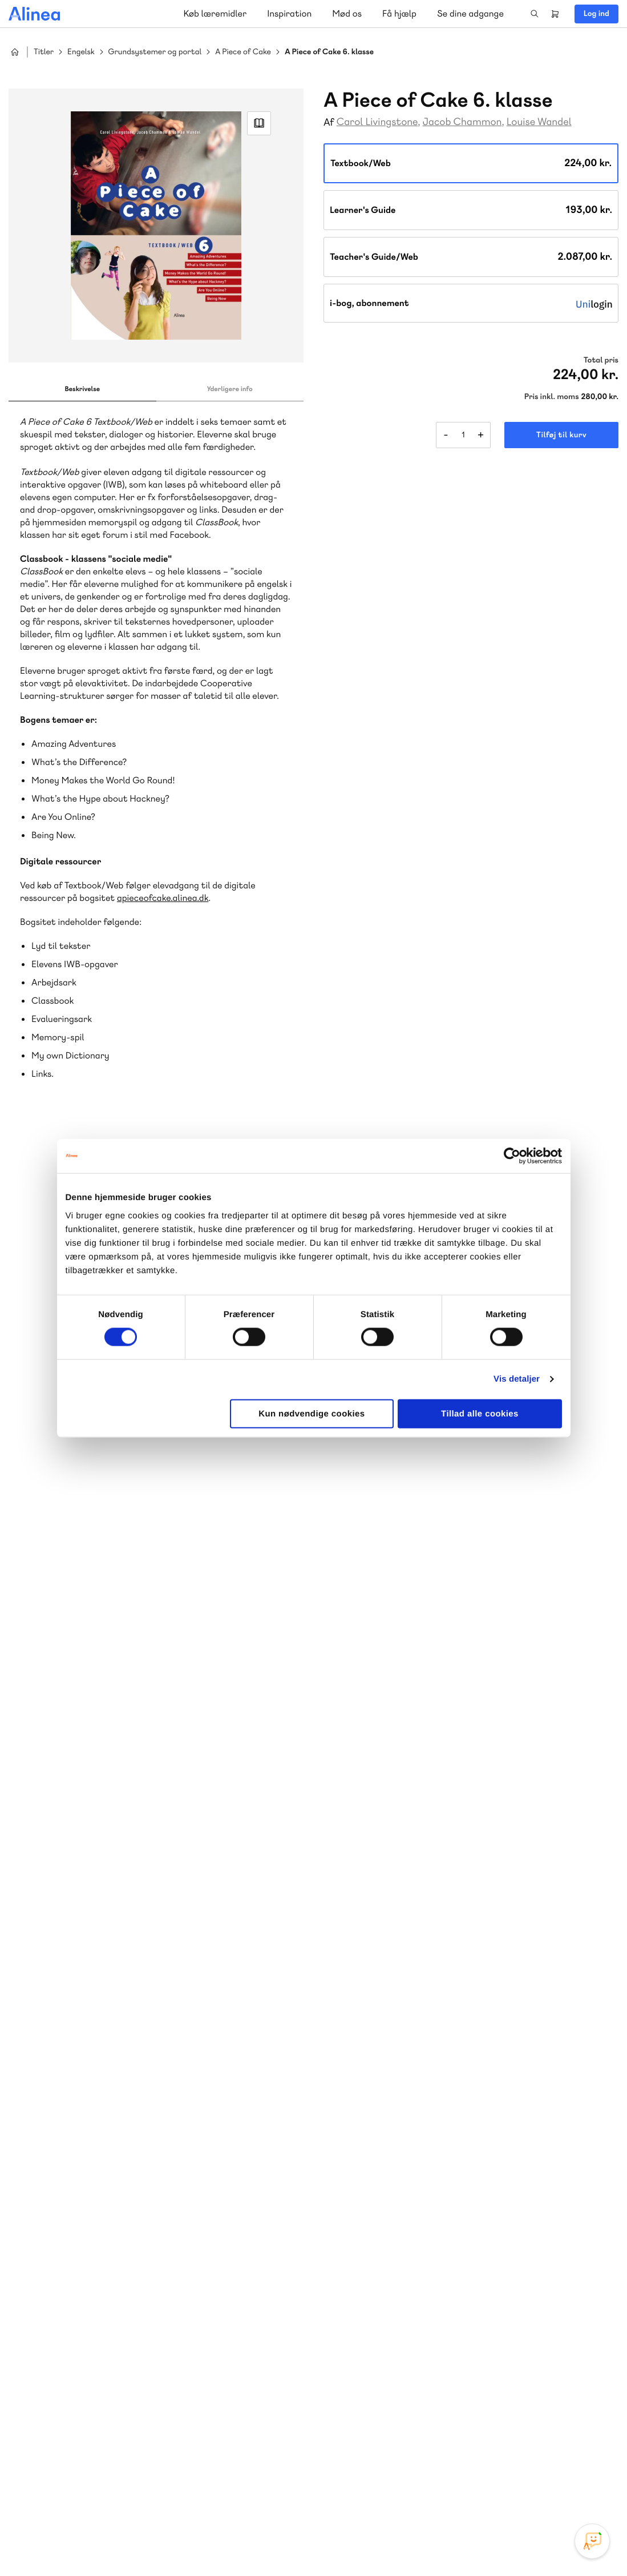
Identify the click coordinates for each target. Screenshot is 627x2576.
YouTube (560, 2490)
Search (534, 13)
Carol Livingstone (377, 121)
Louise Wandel (539, 121)
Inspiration (289, 13)
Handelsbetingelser (514, 2543)
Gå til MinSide (379, 2318)
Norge (231, 2244)
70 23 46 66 (78, 2354)
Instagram (505, 2490)
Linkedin (587, 2490)
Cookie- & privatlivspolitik (433, 2543)
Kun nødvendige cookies (311, 1413)
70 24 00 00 (396, 2424)
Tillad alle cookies (480, 1413)
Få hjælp (399, 13)
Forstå (130, 2258)
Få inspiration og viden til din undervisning (431, 2243)
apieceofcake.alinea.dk (162, 898)
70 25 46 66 (396, 2158)
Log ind (596, 14)
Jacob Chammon (462, 121)
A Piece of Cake (243, 52)
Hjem (15, 52)
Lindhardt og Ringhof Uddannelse (149, 2230)
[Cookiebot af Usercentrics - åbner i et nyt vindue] (512, 1156)
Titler (44, 52)
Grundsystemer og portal (155, 52)
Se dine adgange (470, 13)
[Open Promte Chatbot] (592, 2541)
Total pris (601, 360)
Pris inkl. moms (551, 396)
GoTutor (150, 2244)
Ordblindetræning (64, 2258)
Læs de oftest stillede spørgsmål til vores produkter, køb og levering (143, 2446)
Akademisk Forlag (63, 2244)
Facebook (533, 2490)
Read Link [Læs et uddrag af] (259, 123)
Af (328, 122)
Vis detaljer (516, 1379)
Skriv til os (393, 2182)
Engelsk (81, 52)
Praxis (116, 2244)
